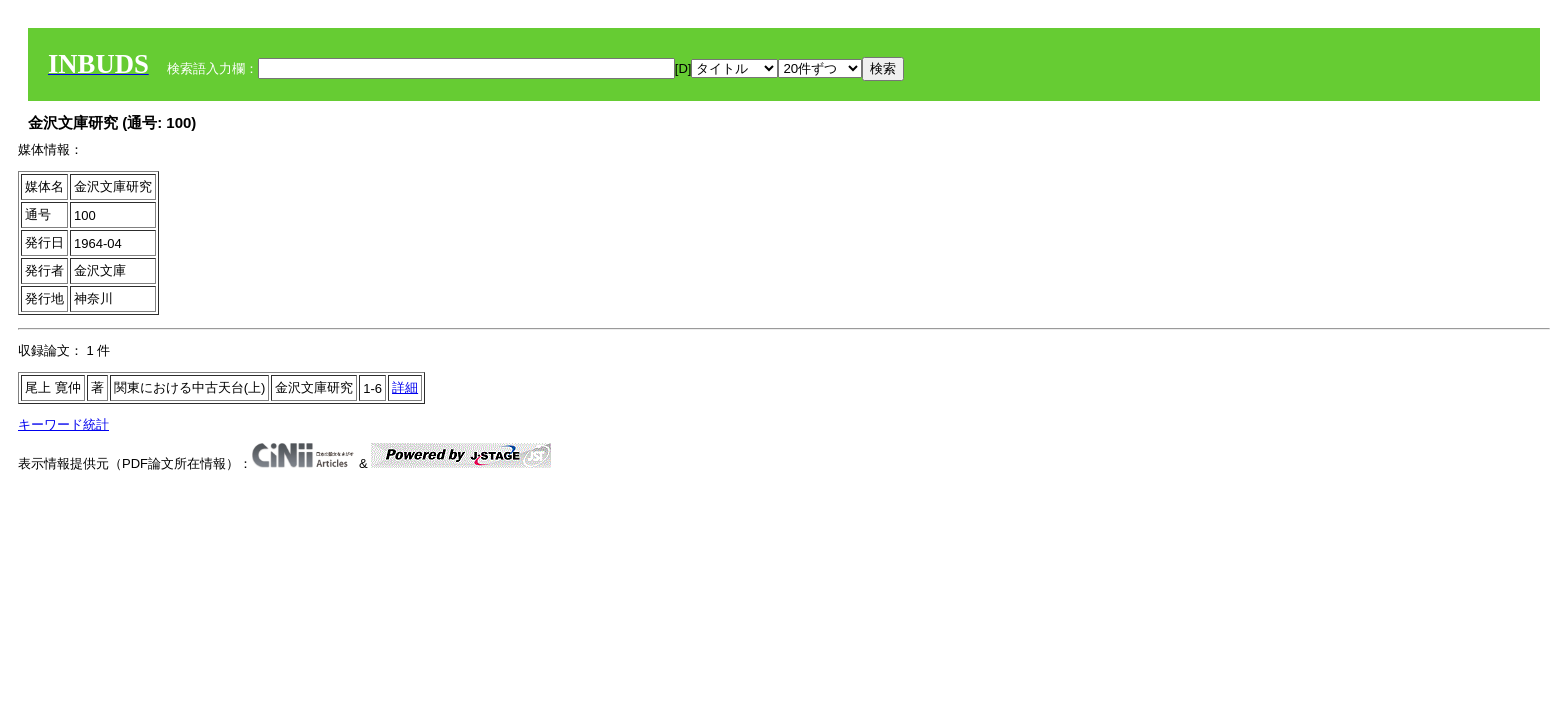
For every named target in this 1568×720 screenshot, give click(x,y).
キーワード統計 (63, 424)
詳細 (405, 387)
